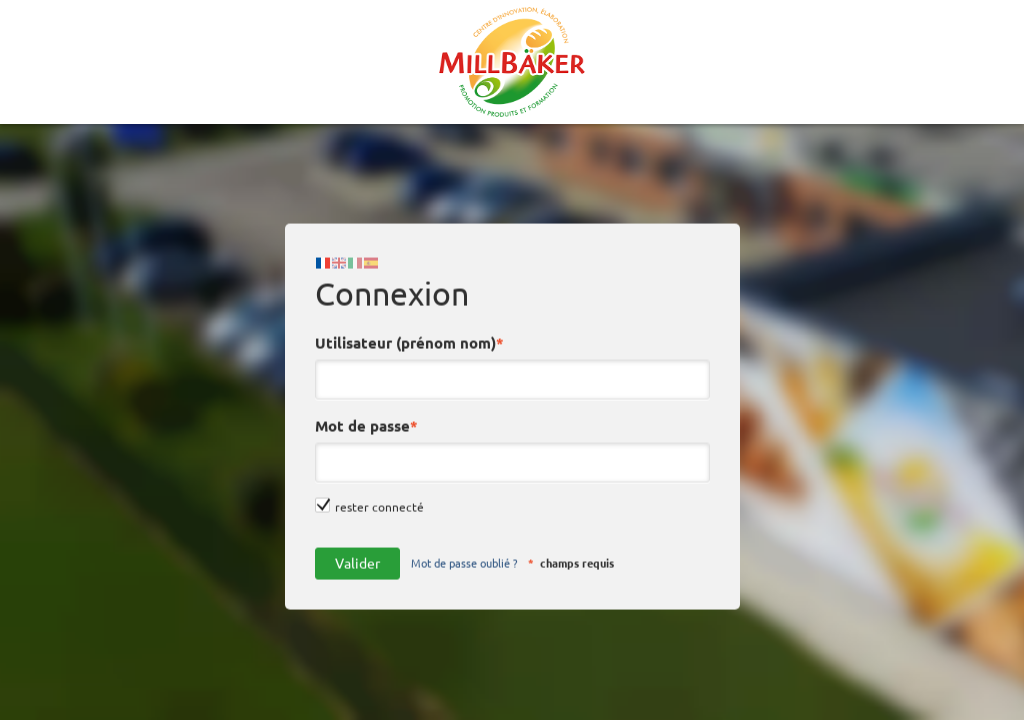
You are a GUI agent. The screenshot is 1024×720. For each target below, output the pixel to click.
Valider (357, 550)
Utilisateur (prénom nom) (412, 330)
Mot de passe (369, 413)
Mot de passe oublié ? (464, 550)
